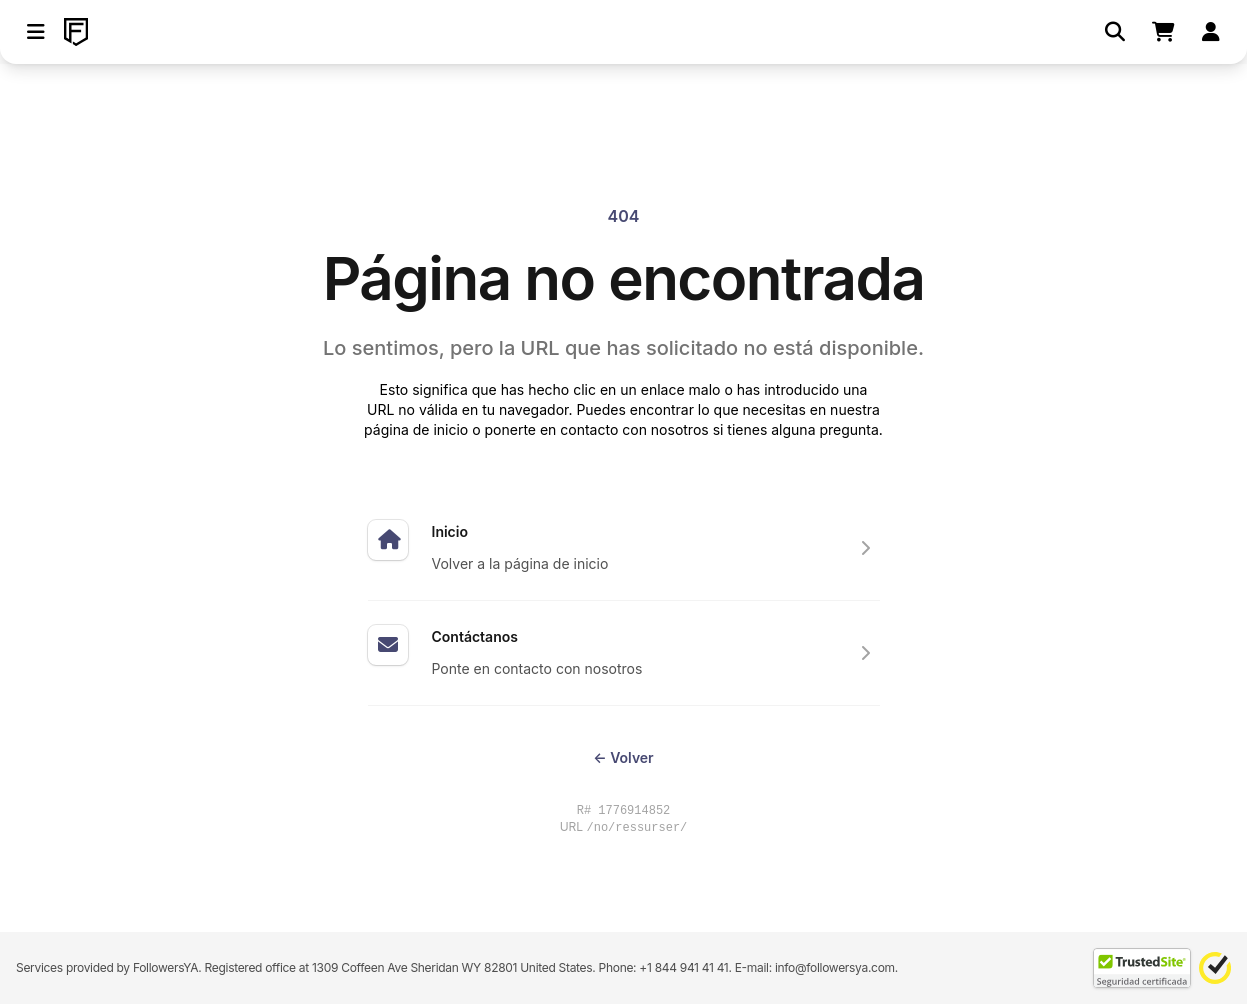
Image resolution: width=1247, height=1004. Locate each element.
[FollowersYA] (76, 32)
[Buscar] (1115, 32)
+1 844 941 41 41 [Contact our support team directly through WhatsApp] (683, 967)
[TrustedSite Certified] (1142, 968)
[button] (36, 32)
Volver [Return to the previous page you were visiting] (623, 757)
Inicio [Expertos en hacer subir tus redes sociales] (450, 531)
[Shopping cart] (1163, 32)
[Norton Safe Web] (1215, 968)
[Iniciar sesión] (1211, 32)
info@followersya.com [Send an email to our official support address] (835, 967)
